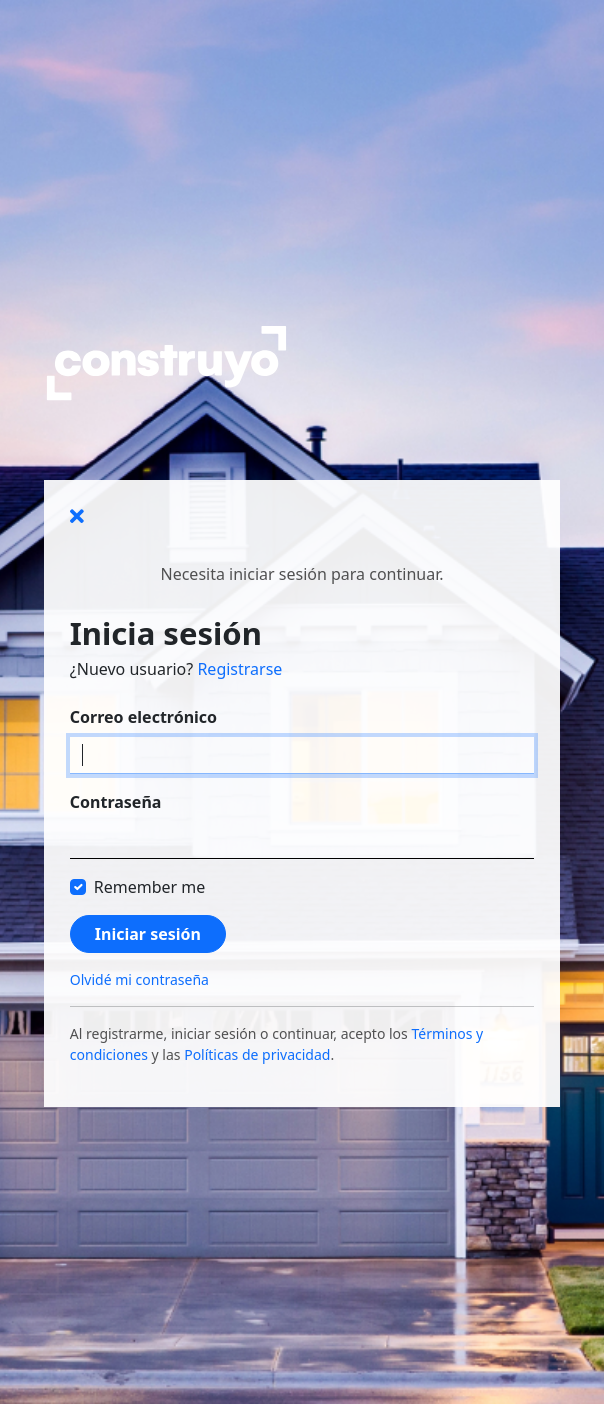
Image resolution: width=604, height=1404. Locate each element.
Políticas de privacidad (257, 1054)
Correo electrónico (143, 717)
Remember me (150, 887)
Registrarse (239, 669)
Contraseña (116, 802)
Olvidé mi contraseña (139, 979)
